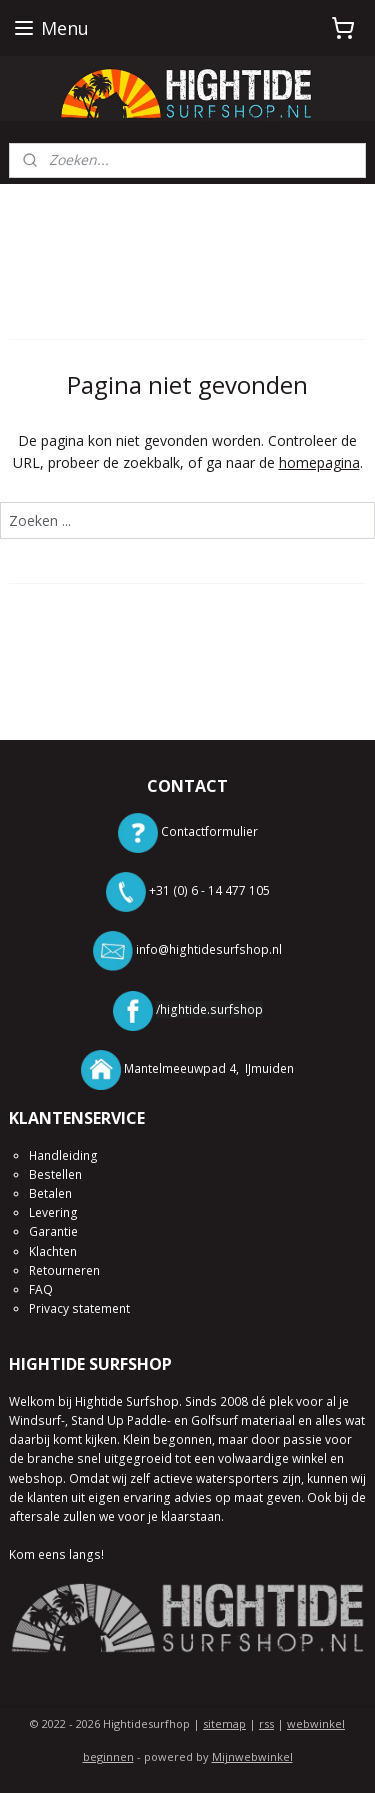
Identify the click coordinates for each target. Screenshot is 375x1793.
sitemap (224, 1723)
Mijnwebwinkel (252, 1756)
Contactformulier (209, 831)
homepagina (319, 462)
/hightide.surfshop (209, 1009)
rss (266, 1723)
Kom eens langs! (56, 1554)
